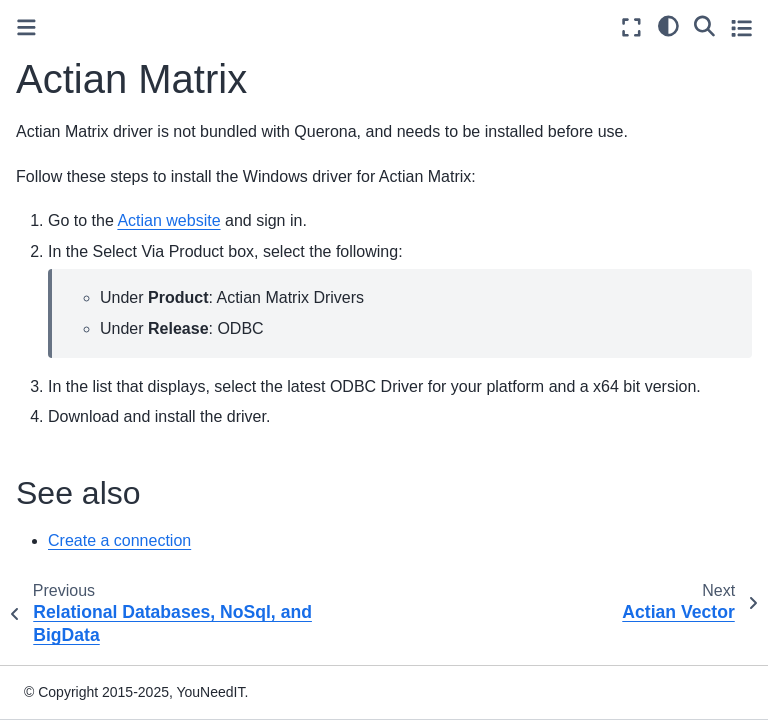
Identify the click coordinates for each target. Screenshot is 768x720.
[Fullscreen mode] (631, 27)
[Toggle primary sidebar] (26, 27)
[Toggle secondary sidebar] (741, 27)
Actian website (168, 220)
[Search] (704, 25)
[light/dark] (668, 25)
